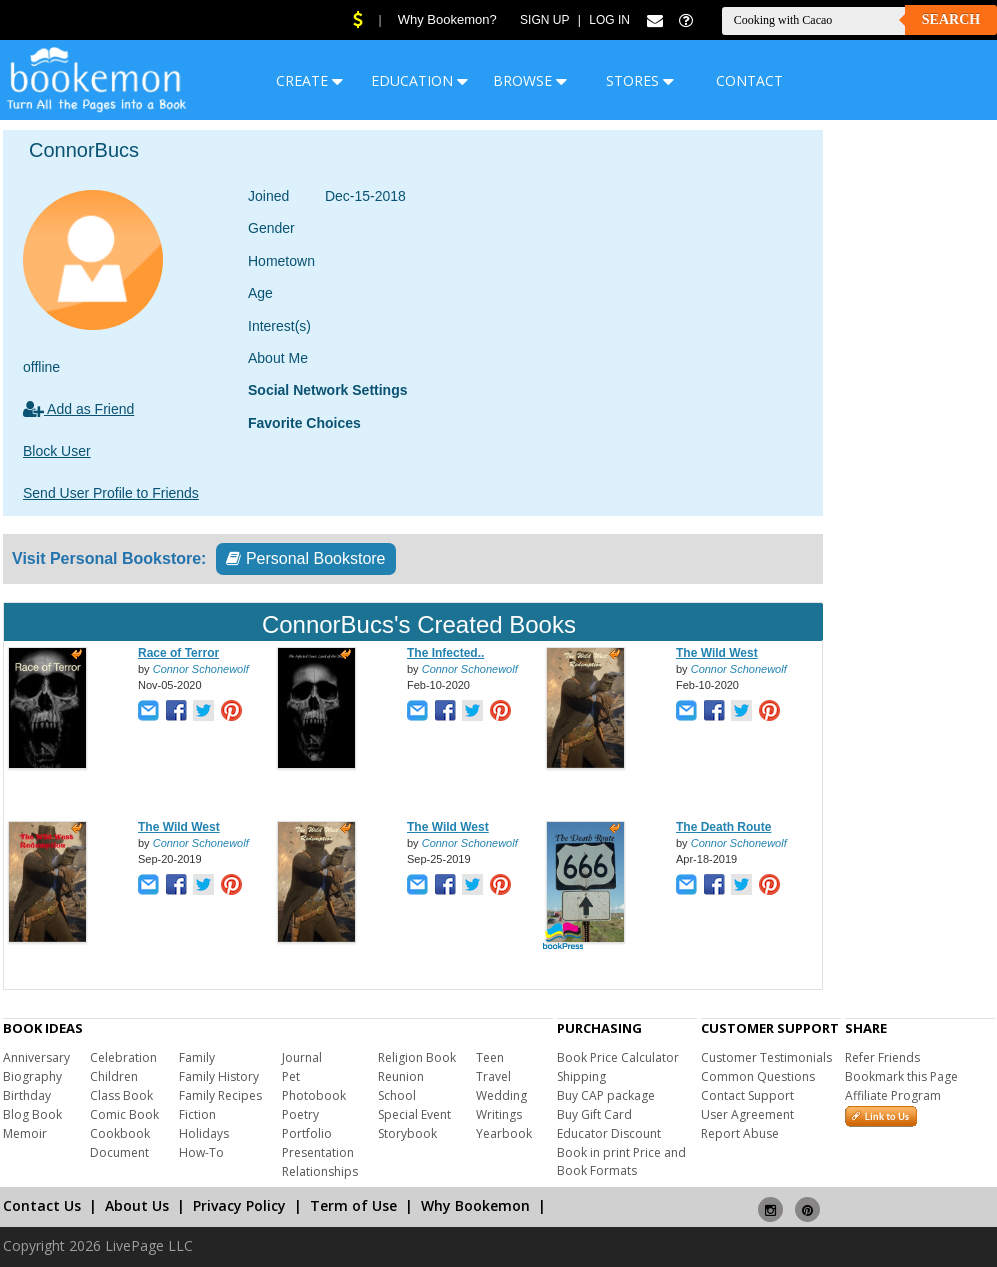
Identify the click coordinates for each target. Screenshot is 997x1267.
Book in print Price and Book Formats (621, 1161)
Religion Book (417, 1057)
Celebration (123, 1057)
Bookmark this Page (901, 1076)
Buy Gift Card (594, 1114)
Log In (609, 20)
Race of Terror (178, 653)
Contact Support (747, 1095)
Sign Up (544, 20)
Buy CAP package (606, 1095)
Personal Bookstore (305, 558)
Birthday (27, 1095)
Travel (493, 1076)
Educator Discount (609, 1133)
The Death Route (723, 827)
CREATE (309, 80)
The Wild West (717, 653)
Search (951, 19)
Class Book (121, 1095)
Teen (490, 1057)
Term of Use (353, 1205)
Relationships (320, 1171)
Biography (32, 1076)
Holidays (204, 1133)
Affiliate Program (893, 1095)
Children (114, 1076)
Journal (302, 1057)
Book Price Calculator (618, 1057)
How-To (201, 1152)
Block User (57, 451)
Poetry (300, 1114)
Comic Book (124, 1114)
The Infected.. (445, 653)
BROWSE (530, 80)
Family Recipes (220, 1095)
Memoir (25, 1133)
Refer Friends (882, 1057)
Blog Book (32, 1114)
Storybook (407, 1133)
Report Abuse (740, 1133)
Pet (291, 1076)
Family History (219, 1076)
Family (197, 1057)
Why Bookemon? (447, 19)
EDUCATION (419, 80)
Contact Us (42, 1205)
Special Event (414, 1114)
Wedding (501, 1095)
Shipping (581, 1076)
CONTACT (749, 80)
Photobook (314, 1095)
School (397, 1095)
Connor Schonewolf (201, 669)
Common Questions (758, 1076)
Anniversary (36, 1057)
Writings (499, 1114)
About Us (137, 1205)
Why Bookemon (475, 1205)
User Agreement (747, 1114)
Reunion (401, 1076)
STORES (640, 80)
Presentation (318, 1152)
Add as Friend (78, 409)
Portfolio (307, 1133)
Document (119, 1152)
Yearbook (504, 1133)
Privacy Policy (239, 1205)
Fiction (197, 1114)
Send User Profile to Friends (111, 493)
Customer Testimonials (766, 1057)
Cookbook (120, 1133)
